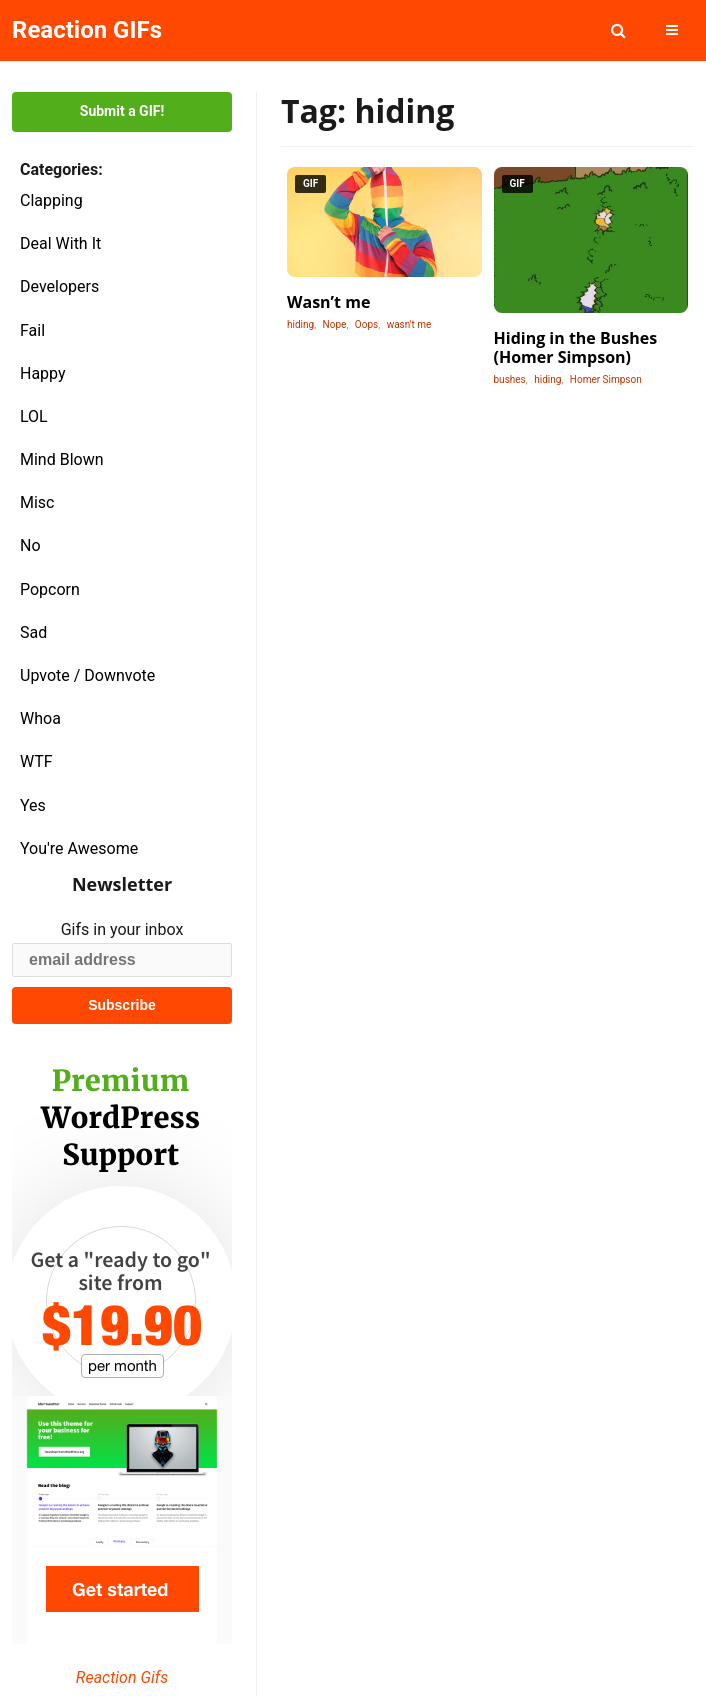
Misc (37, 502)
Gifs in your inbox (122, 929)
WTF (36, 761)
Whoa (40, 718)
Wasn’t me (328, 302)
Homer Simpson (606, 379)
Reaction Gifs (122, 1677)
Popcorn (50, 589)
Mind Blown (62, 459)
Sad (33, 632)
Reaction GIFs (87, 30)
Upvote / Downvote (87, 675)
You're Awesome (79, 848)
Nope (335, 324)
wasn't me (409, 324)
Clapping (51, 200)
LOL (34, 416)
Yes (33, 805)
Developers (59, 286)
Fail (32, 330)
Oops (366, 324)
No (30, 545)
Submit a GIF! (122, 111)
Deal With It (60, 243)
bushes (510, 379)
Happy (43, 373)
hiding (300, 324)
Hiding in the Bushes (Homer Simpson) (576, 347)
